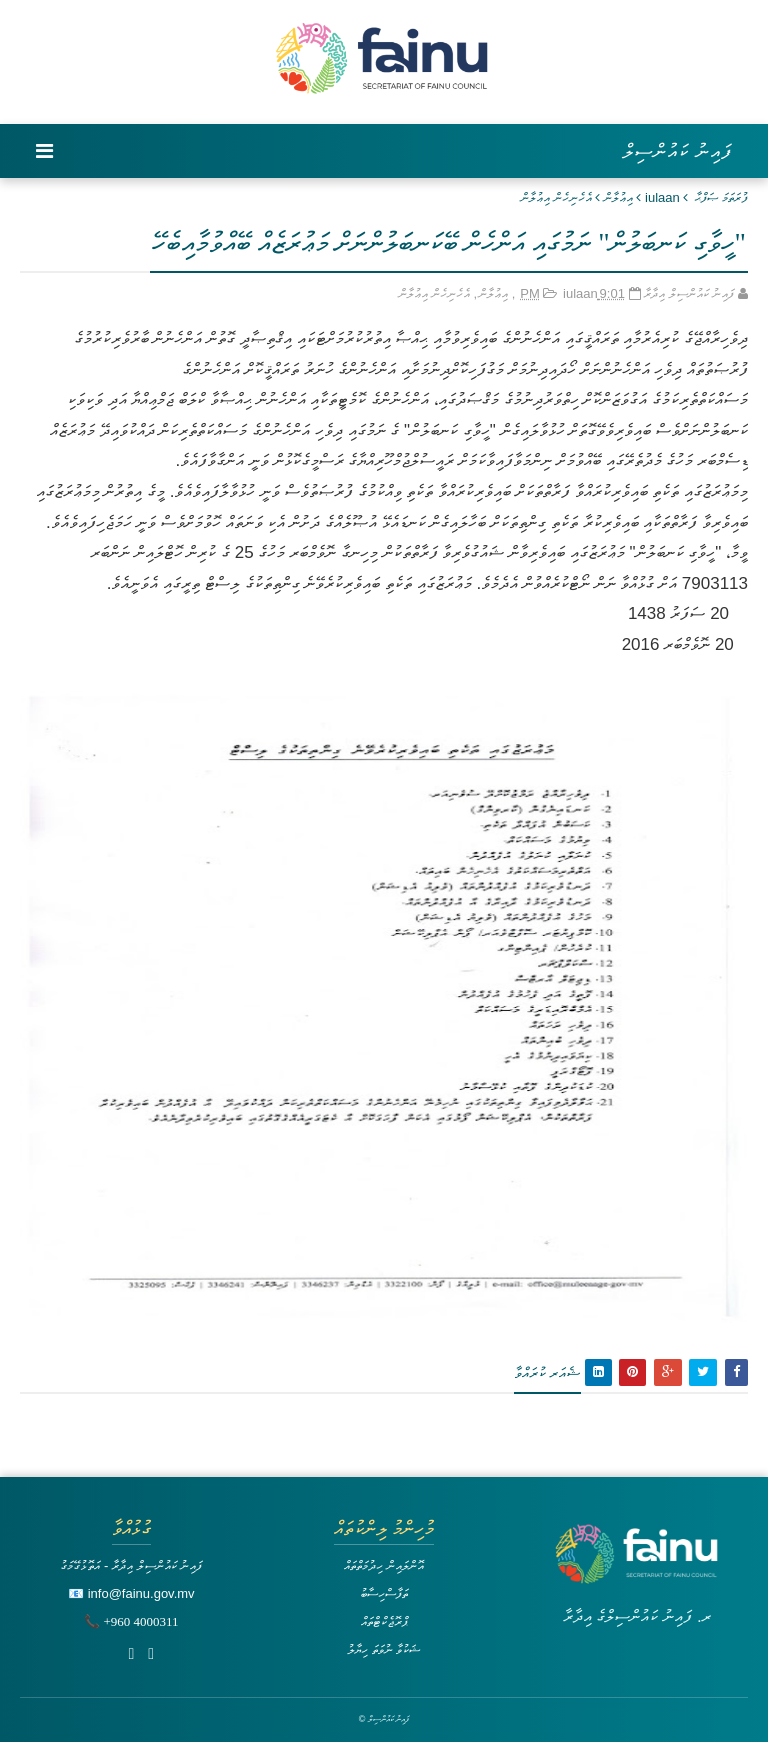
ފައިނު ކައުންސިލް (677, 151)
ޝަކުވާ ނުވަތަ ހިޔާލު (384, 1649)
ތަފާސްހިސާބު (384, 1593)
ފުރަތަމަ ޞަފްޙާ (721, 197)
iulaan (662, 197)
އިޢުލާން (618, 197)
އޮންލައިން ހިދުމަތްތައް (384, 1565)
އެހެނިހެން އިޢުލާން (556, 197)
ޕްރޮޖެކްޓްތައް (384, 1621)
